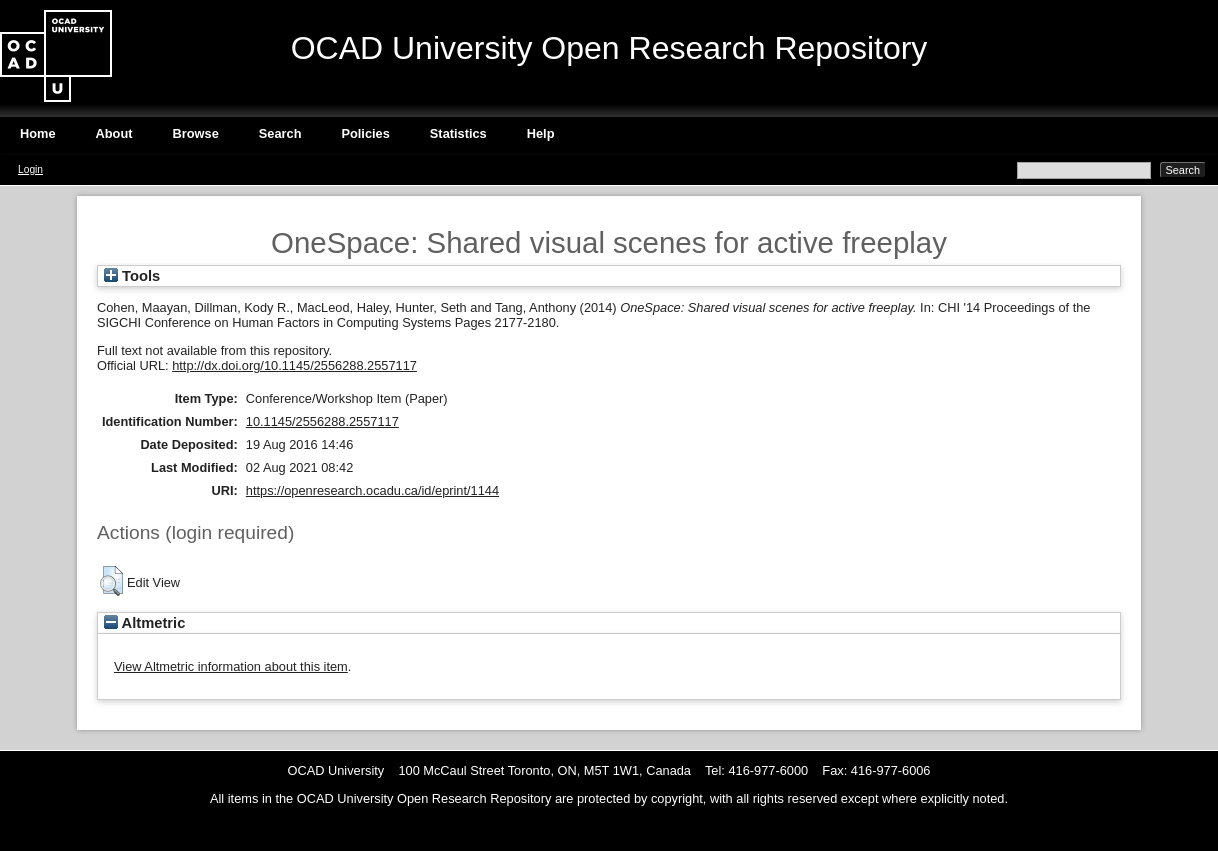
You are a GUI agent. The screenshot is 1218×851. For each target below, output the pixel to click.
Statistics (458, 133)
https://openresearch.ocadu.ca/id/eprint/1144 (372, 490)
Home (38, 133)
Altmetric (144, 623)
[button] (111, 581)
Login (30, 169)
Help (541, 133)
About (114, 133)
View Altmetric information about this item (231, 666)
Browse (196, 133)
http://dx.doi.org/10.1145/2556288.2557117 (294, 365)
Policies (365, 133)
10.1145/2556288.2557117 (322, 421)
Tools (132, 276)
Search (280, 133)
